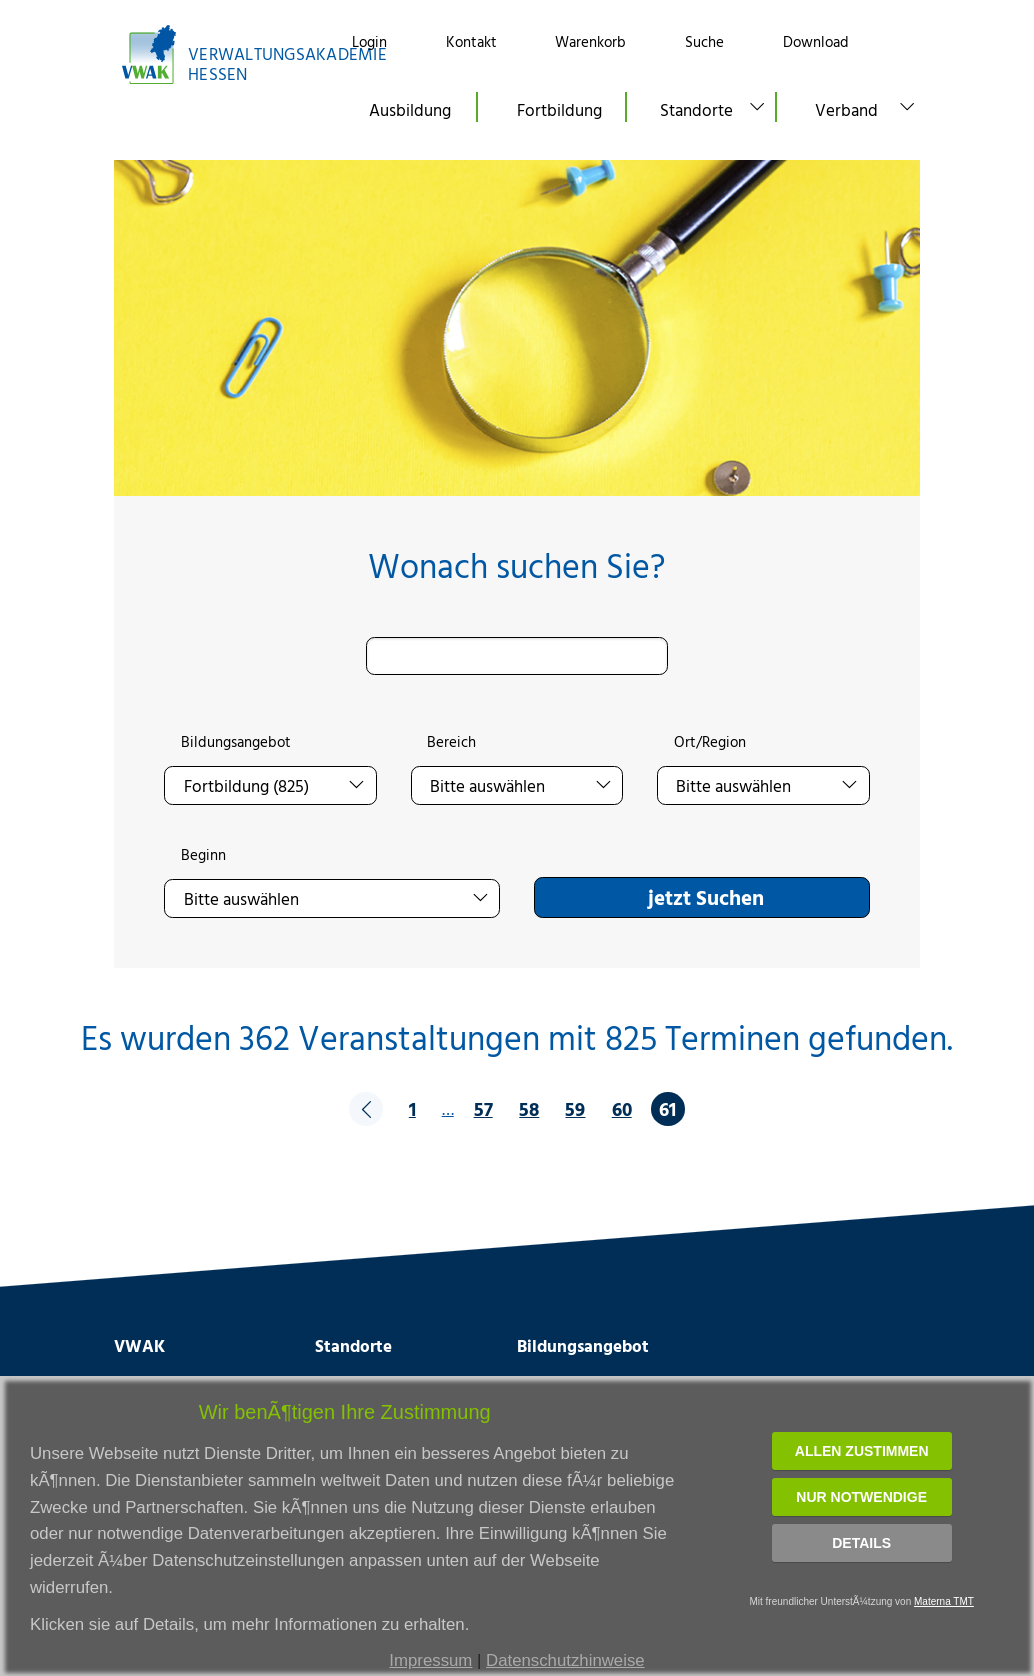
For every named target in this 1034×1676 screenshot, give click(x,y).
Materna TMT (944, 1601)
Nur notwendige (861, 1497)
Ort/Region (710, 742)
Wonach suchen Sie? (516, 565)
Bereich (451, 742)
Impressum (430, 1660)
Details (861, 1543)
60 (622, 1108)
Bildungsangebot (236, 742)
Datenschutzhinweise (565, 1660)
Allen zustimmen (862, 1451)
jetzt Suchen (706, 897)
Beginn (203, 855)
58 (529, 1108)
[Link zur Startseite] (215, 54)
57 (483, 1108)
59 (575, 1108)
